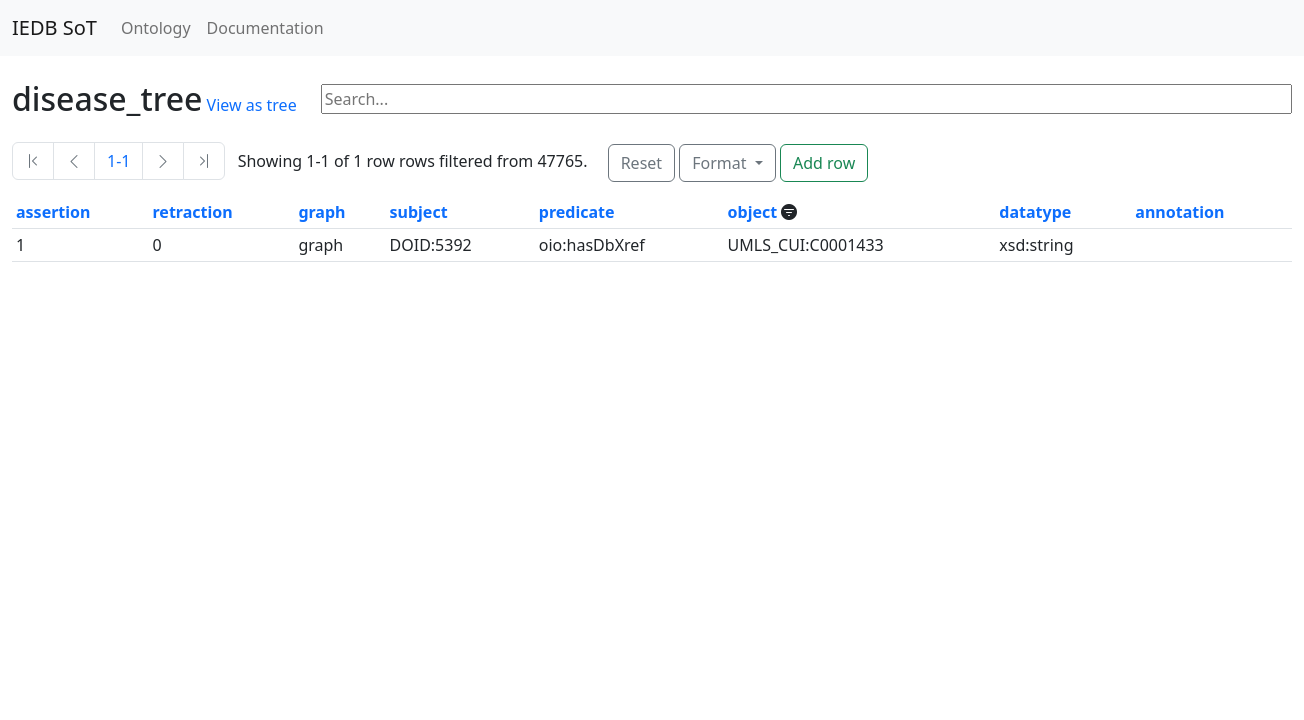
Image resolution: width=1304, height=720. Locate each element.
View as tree (252, 105)
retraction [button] (193, 212)
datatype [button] (1035, 212)
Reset (641, 163)
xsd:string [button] (1036, 245)
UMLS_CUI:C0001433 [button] (806, 245)
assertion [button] (53, 212)
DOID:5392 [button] (431, 245)
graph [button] (321, 212)
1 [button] (20, 245)
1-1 (118, 161)
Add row (824, 163)
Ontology (156, 28)
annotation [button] (1179, 212)
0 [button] (157, 245)
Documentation (265, 28)
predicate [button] (577, 212)
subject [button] (419, 212)
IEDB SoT (54, 27)
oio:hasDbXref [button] (592, 245)
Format (721, 163)
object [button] (755, 212)
